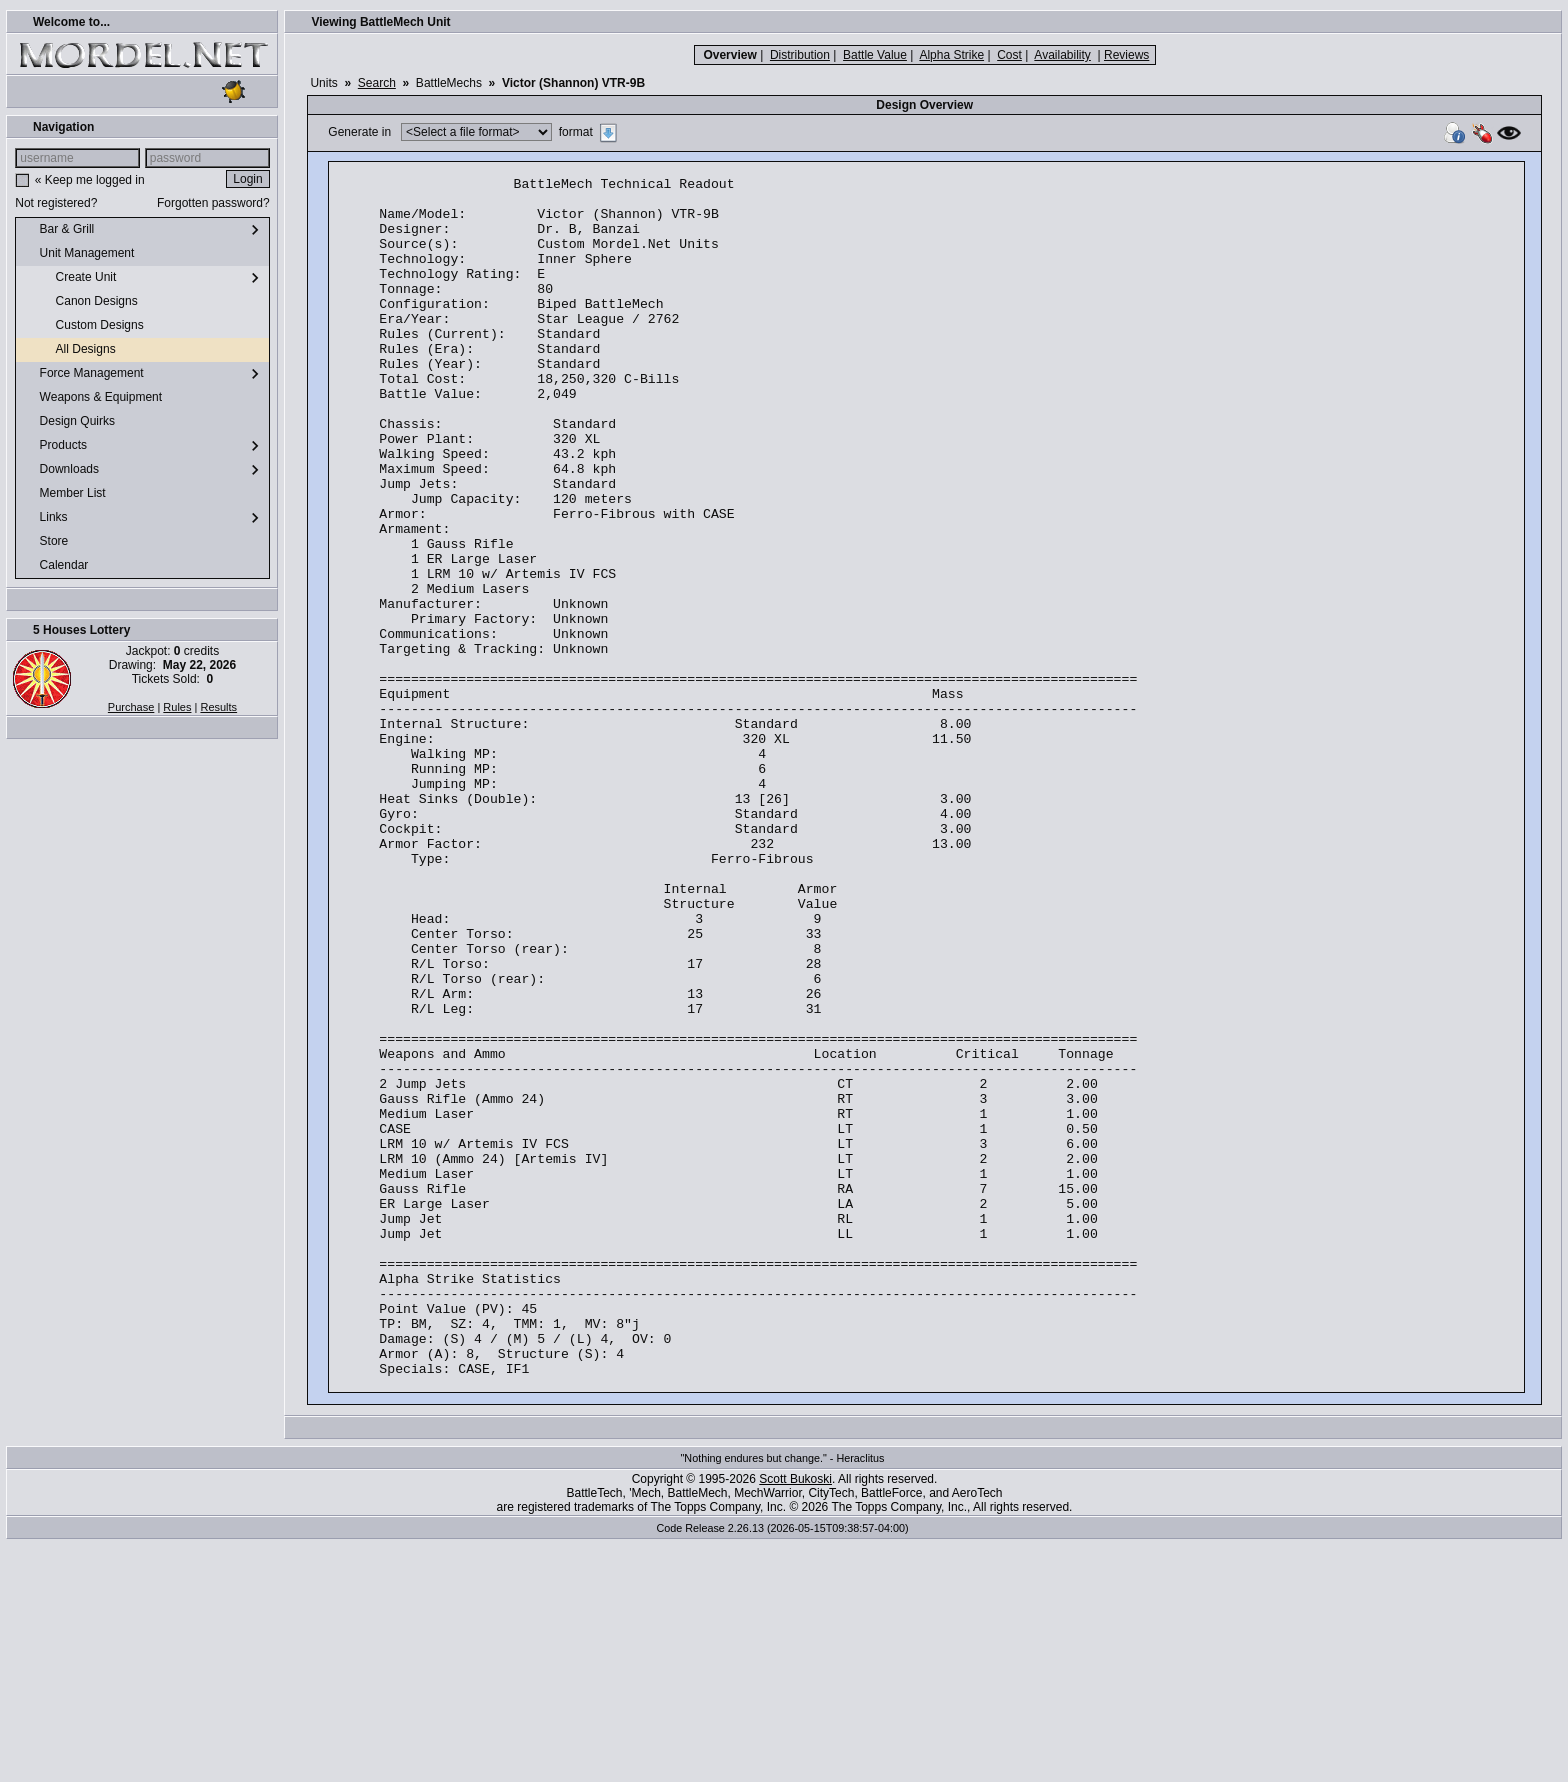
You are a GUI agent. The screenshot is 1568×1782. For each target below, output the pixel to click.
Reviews (1126, 55)
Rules (177, 707)
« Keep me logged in (90, 180)
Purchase (131, 707)
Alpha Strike (951, 55)
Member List (64, 494)
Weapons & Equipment (93, 398)
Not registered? (56, 203)
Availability (1062, 55)
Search (377, 83)
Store (46, 542)
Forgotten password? (213, 203)
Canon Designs (80, 302)
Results (218, 707)
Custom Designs (83, 326)
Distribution (800, 55)
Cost (1009, 55)
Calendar (56, 566)
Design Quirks (69, 422)
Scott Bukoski (795, 1719)
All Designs (69, 350)
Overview (729, 55)
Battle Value (875, 55)
